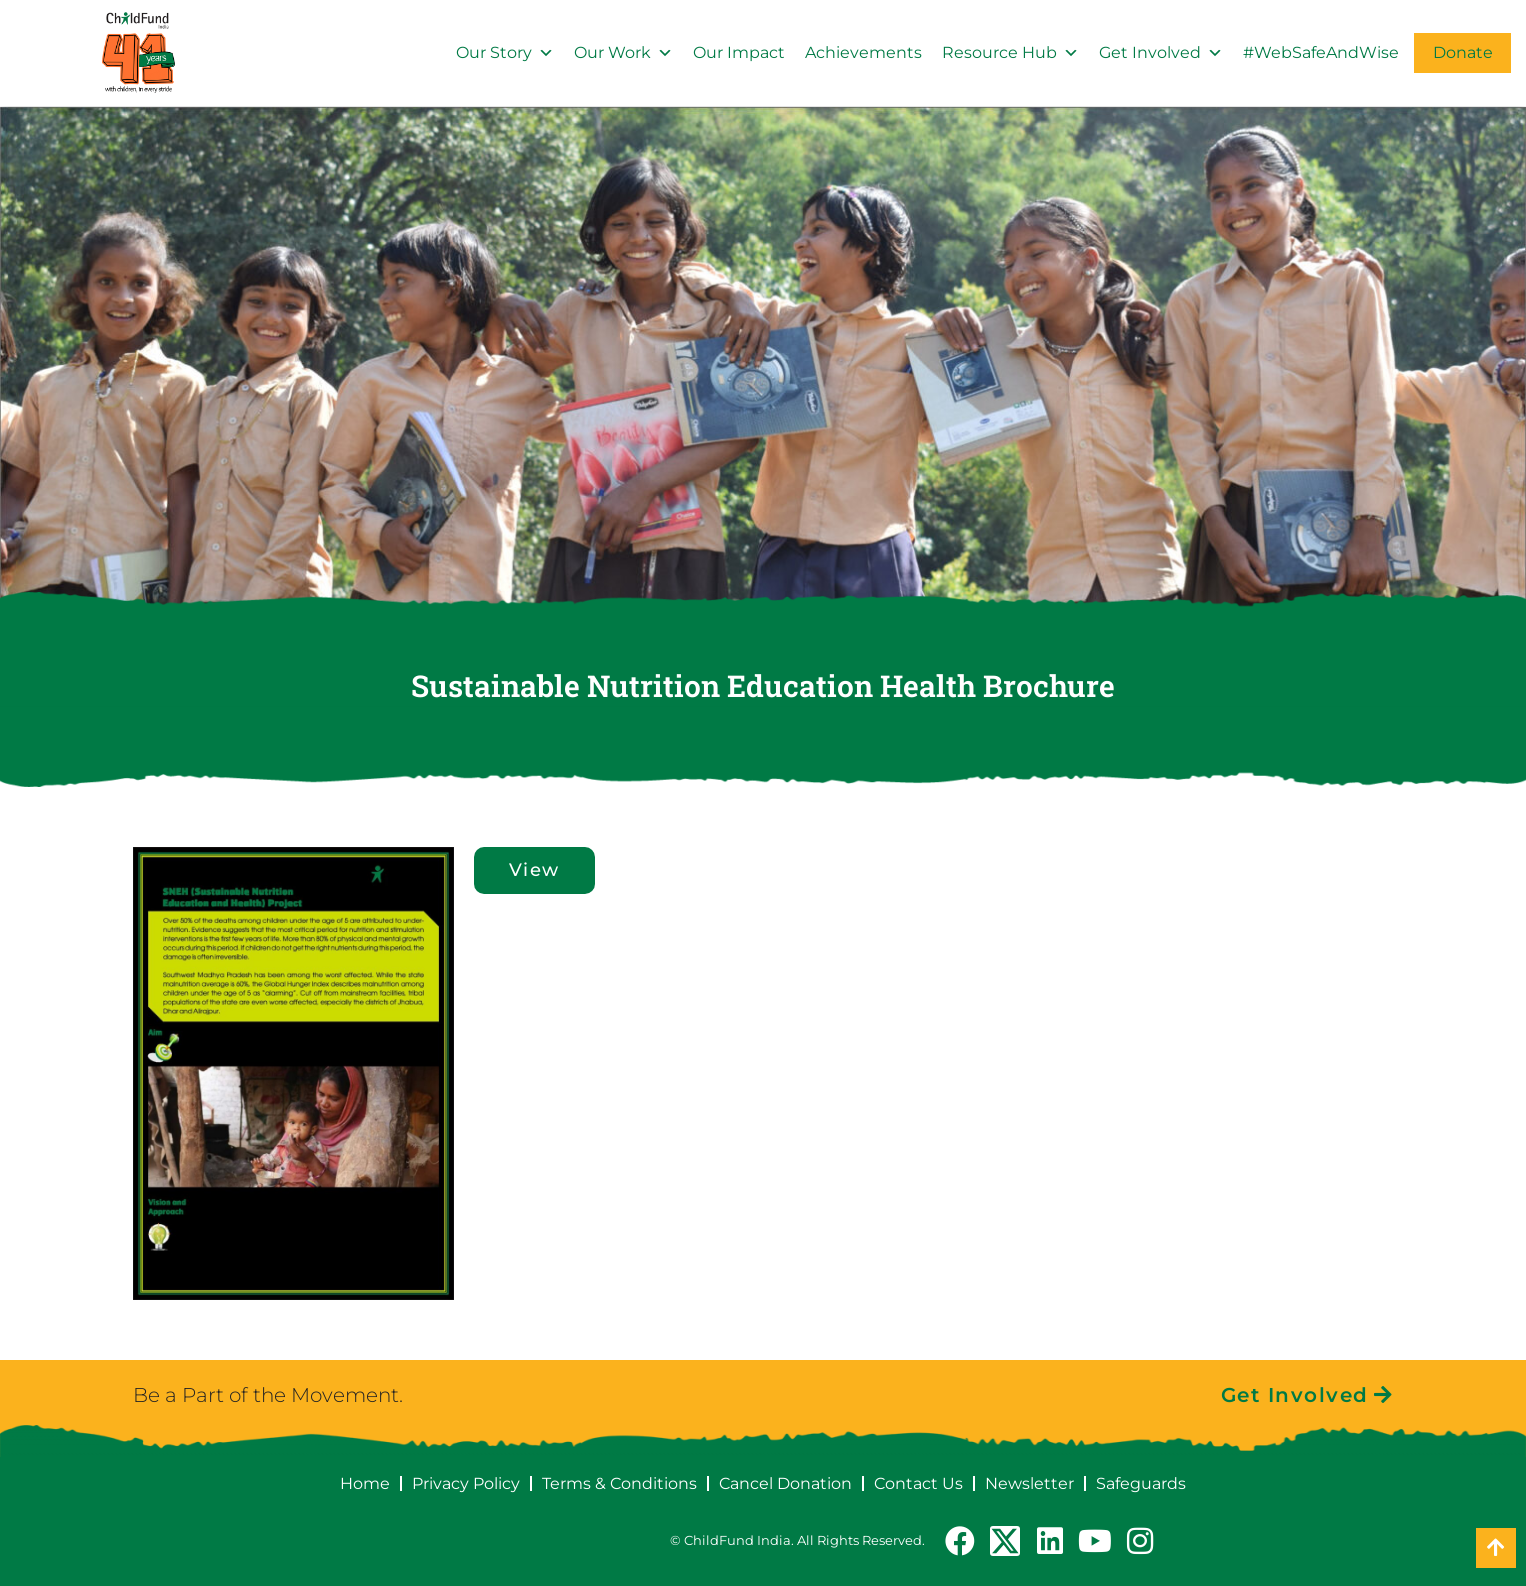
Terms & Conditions (619, 1483)
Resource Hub (1010, 53)
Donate (1463, 52)
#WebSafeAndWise (1321, 52)
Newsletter (1029, 1483)
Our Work (623, 53)
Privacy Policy (466, 1483)
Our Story (505, 53)
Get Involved (1161, 53)
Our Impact (739, 52)
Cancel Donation (785, 1483)
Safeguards (1141, 1483)
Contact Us (918, 1483)
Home (365, 1483)
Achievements (863, 52)
